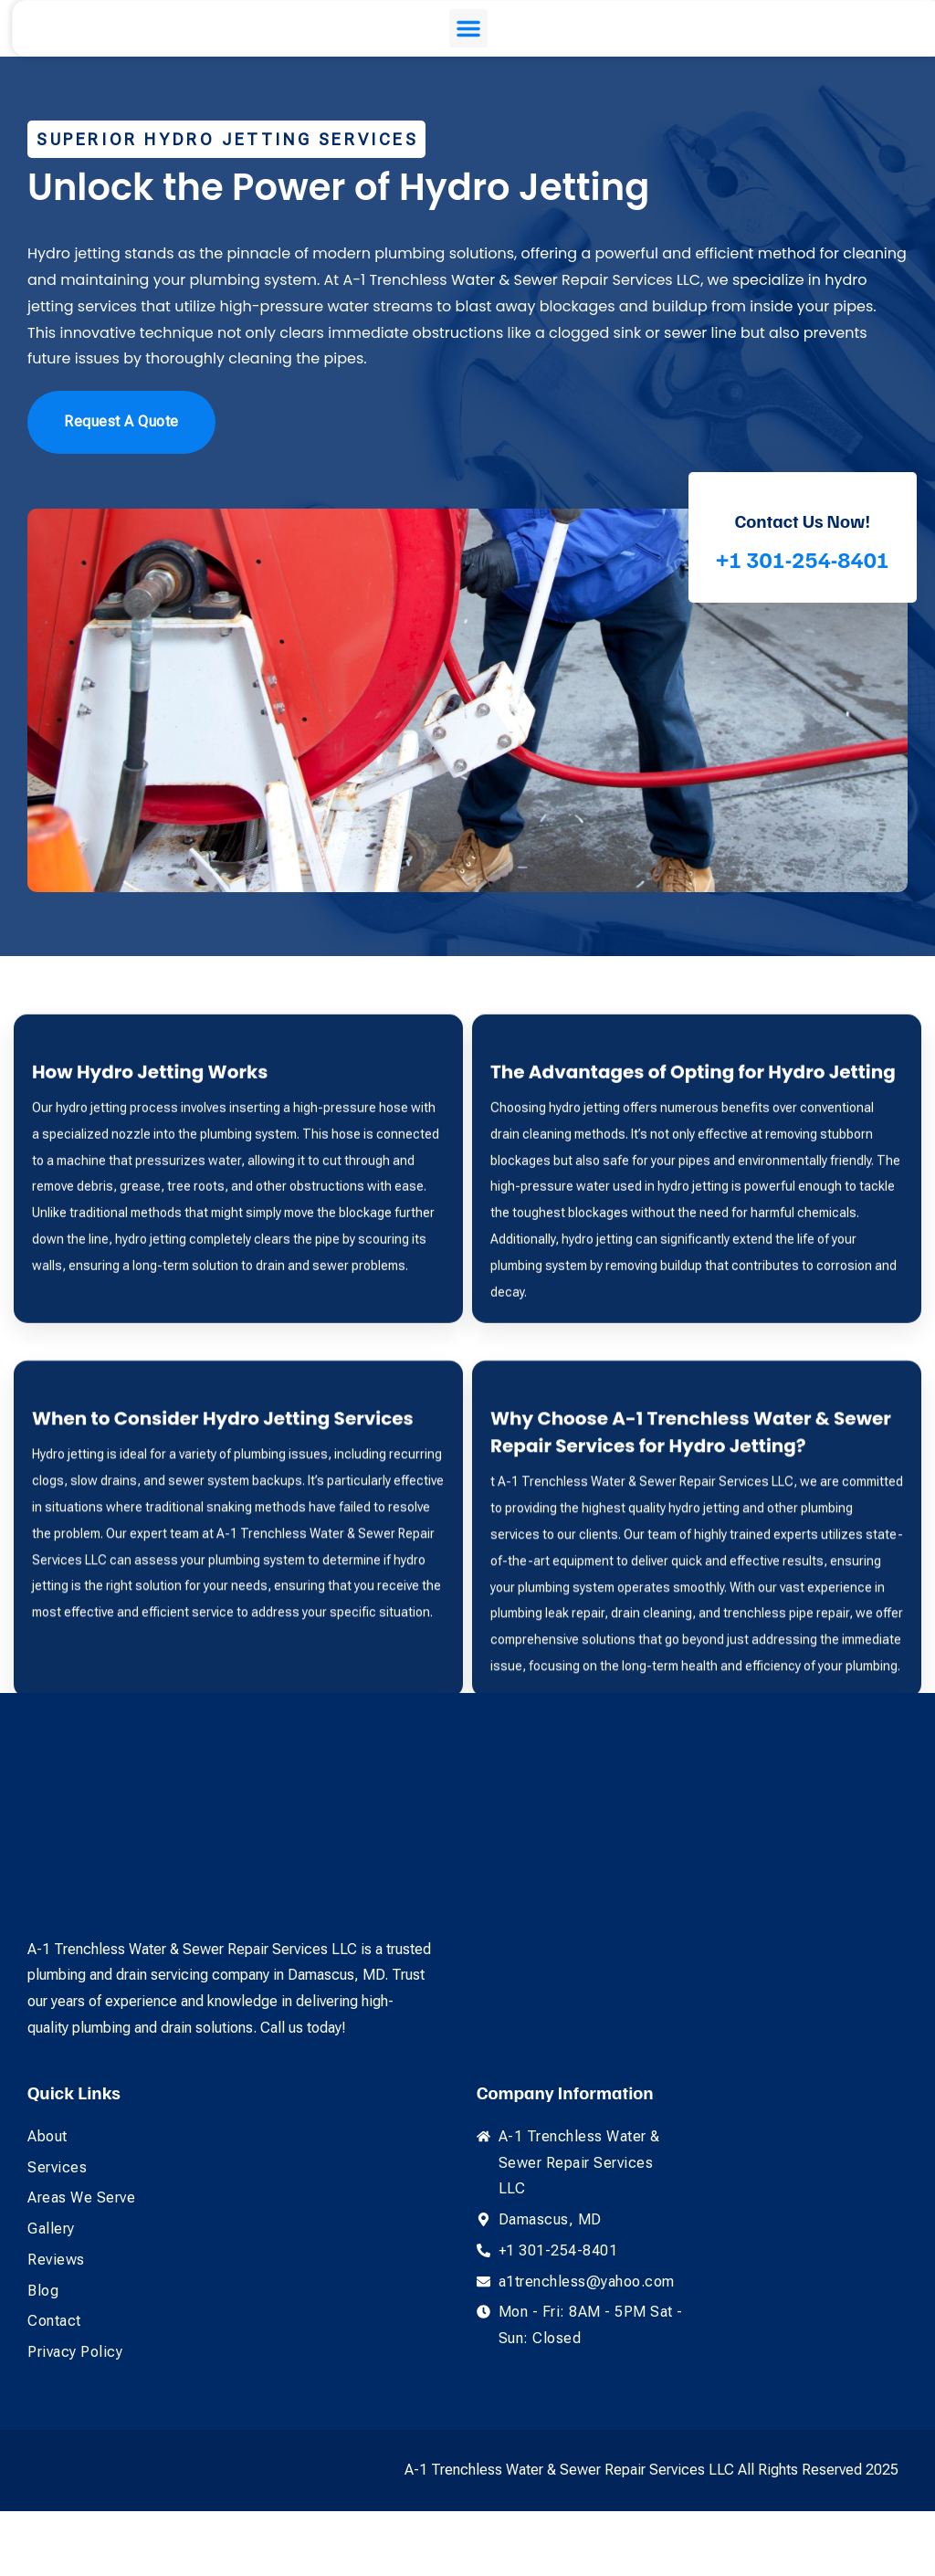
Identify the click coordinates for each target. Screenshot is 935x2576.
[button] (459, 60)
